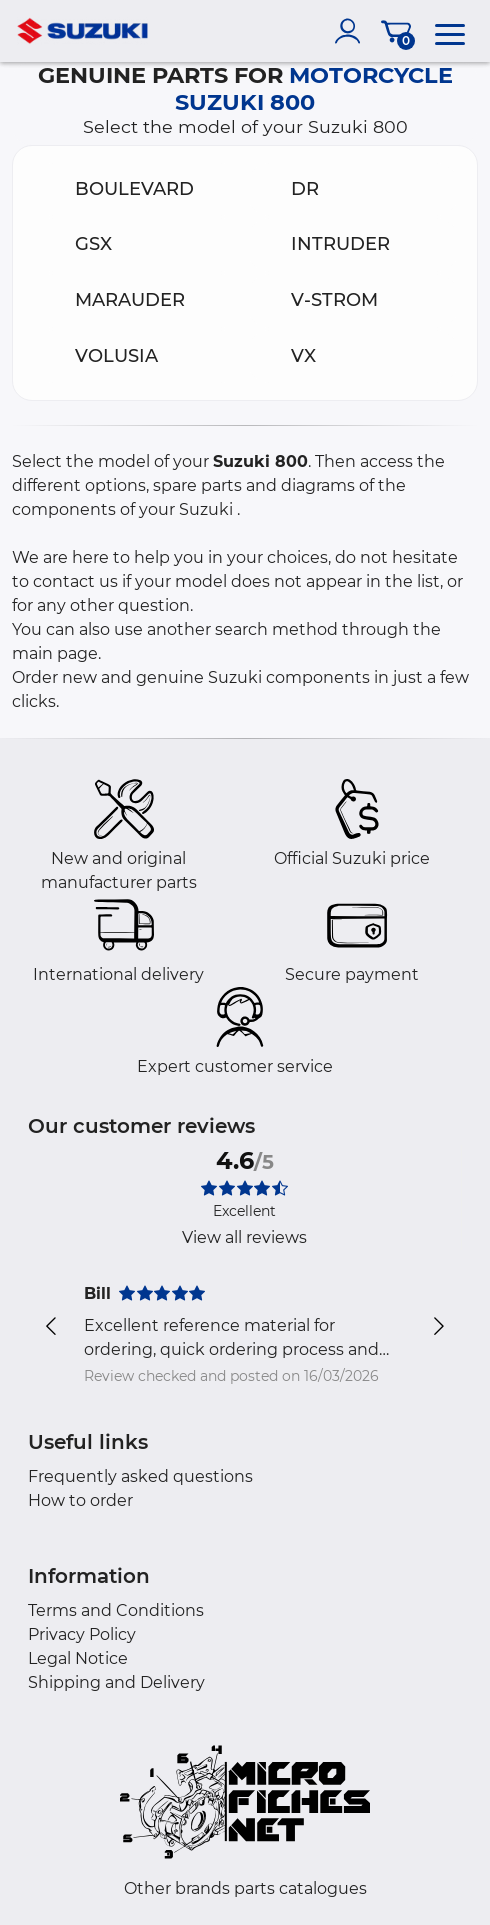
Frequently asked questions (140, 1476)
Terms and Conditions (116, 1610)
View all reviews (244, 1237)
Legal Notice (78, 1658)
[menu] (450, 31)
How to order (80, 1500)
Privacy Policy (82, 1634)
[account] (352, 31)
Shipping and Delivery (116, 1682)
